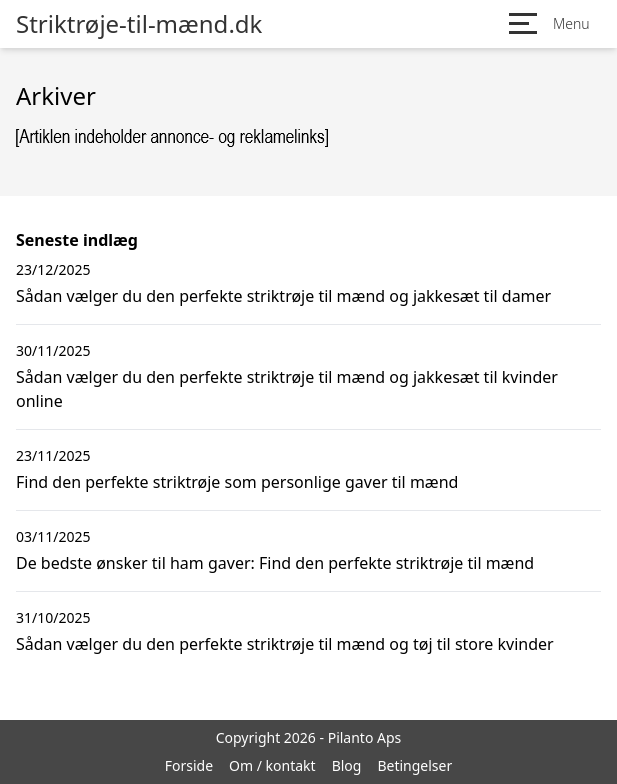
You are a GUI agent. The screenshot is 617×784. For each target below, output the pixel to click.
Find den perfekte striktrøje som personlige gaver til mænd (237, 482)
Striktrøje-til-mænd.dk (139, 24)
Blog (347, 765)
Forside (189, 765)
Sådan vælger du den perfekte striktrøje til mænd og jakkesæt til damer (283, 296)
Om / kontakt (272, 765)
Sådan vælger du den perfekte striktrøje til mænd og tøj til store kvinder (285, 644)
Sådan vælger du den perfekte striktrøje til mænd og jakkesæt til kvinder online (287, 389)
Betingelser (414, 765)
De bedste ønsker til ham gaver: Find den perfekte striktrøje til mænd (275, 563)
